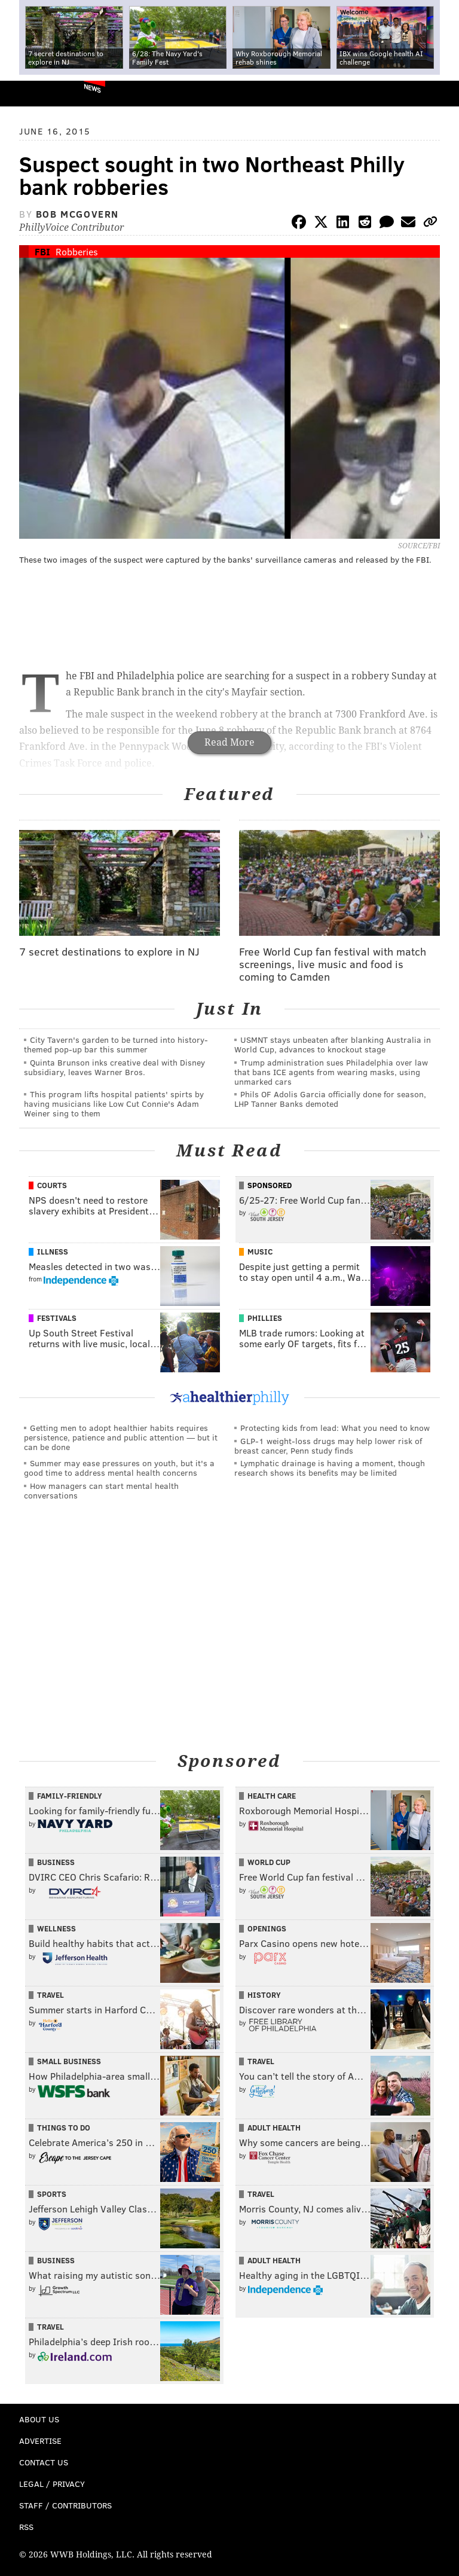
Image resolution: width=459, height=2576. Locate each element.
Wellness (56, 1928)
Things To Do (63, 2127)
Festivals (56, 1318)
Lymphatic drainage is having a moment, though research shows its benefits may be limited (329, 1467)
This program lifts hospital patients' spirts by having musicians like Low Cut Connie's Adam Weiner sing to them (114, 1103)
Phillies (264, 1318)
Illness (52, 1251)
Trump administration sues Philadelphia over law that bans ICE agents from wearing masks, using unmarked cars (331, 1072)
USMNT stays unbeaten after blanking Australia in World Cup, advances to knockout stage (332, 1044)
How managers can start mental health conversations (101, 1490)
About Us (39, 2419)
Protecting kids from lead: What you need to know (335, 1427)
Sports (51, 2194)
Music (260, 1251)
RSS (26, 2526)
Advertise (40, 2440)
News (92, 87)
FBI (42, 251)
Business (56, 1862)
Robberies (77, 251)
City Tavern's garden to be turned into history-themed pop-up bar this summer (116, 1044)
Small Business (69, 2061)
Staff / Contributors (65, 2505)
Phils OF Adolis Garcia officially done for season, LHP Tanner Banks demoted (330, 1098)
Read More (229, 742)
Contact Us (43, 2462)
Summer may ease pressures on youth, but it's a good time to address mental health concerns (119, 1467)
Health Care (271, 1795)
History (264, 1994)
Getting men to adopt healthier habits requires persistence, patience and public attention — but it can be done (121, 1437)
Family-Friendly (69, 1795)
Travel (50, 1994)
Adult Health (274, 2127)
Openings (266, 1928)
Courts (52, 1185)
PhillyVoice (29, 93)
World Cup (268, 1862)
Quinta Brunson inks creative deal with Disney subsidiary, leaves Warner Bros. (114, 1067)
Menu (439, 93)
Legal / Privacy (52, 2483)
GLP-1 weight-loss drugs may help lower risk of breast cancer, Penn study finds (328, 1445)
